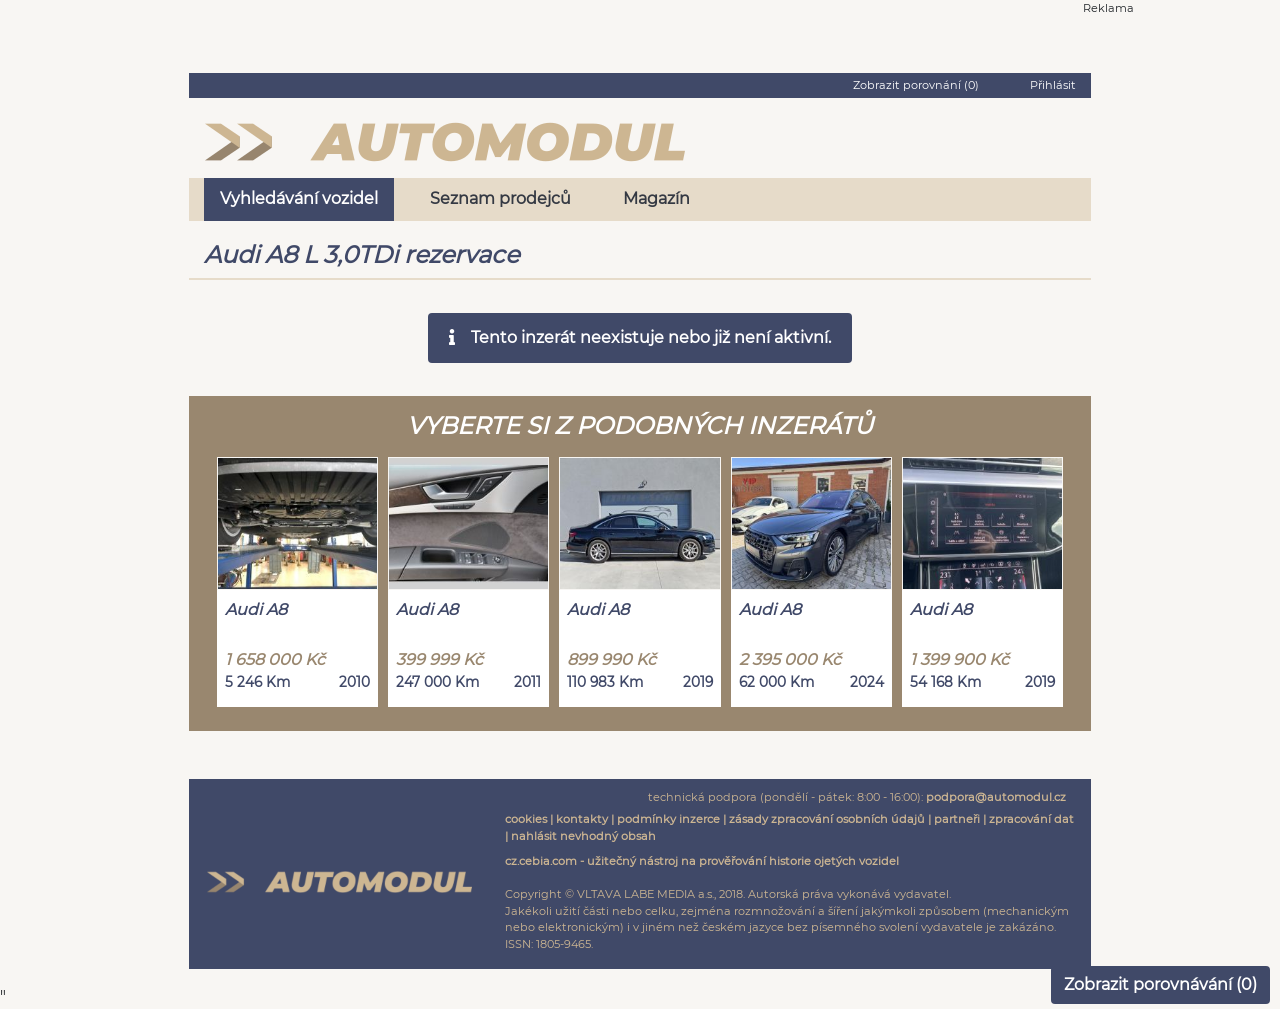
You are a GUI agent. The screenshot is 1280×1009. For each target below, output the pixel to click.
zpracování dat (1031, 819)
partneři (957, 819)
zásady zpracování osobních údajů (827, 819)
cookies (526, 819)
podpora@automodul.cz (996, 797)
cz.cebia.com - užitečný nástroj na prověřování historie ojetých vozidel (702, 861)
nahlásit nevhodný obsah (583, 836)
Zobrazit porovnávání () (1160, 984)
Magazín (656, 198)
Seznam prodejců (500, 198)
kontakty (582, 819)
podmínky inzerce (668, 819)
